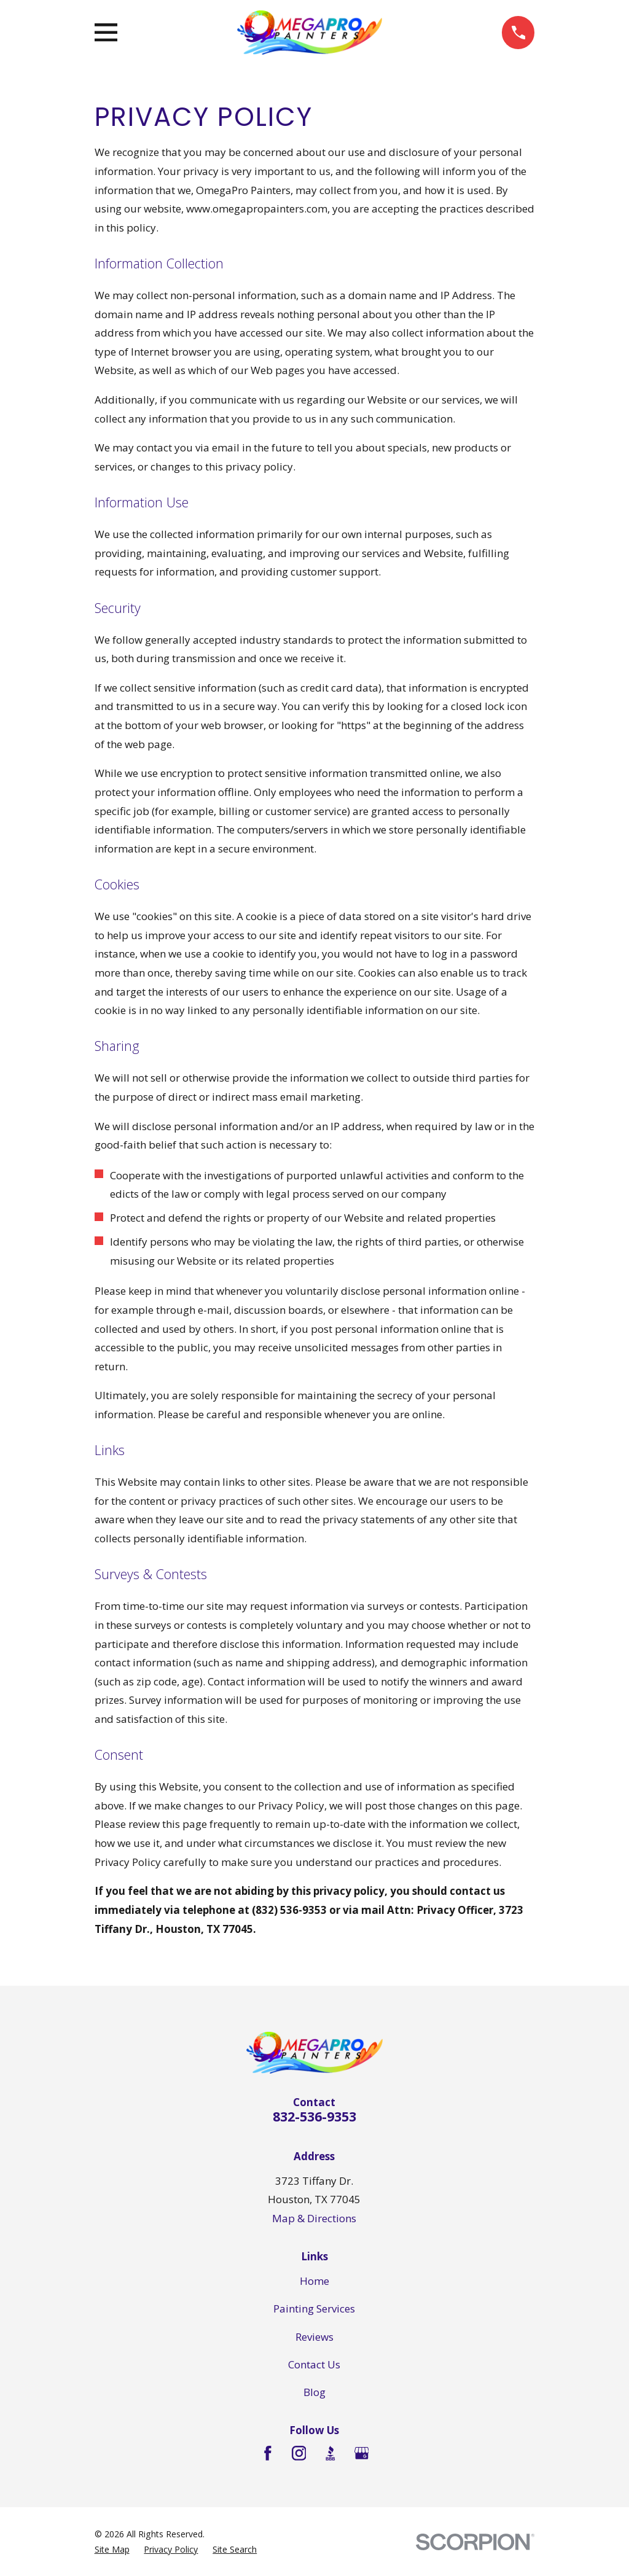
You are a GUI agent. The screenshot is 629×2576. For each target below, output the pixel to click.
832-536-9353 (314, 2116)
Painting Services (314, 2308)
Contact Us (314, 2364)
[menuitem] (112, 2550)
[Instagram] (299, 2453)
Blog (314, 2392)
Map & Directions (314, 2218)
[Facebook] (267, 2453)
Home (314, 2281)
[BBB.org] (330, 2453)
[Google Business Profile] (361, 2453)
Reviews (314, 2337)
